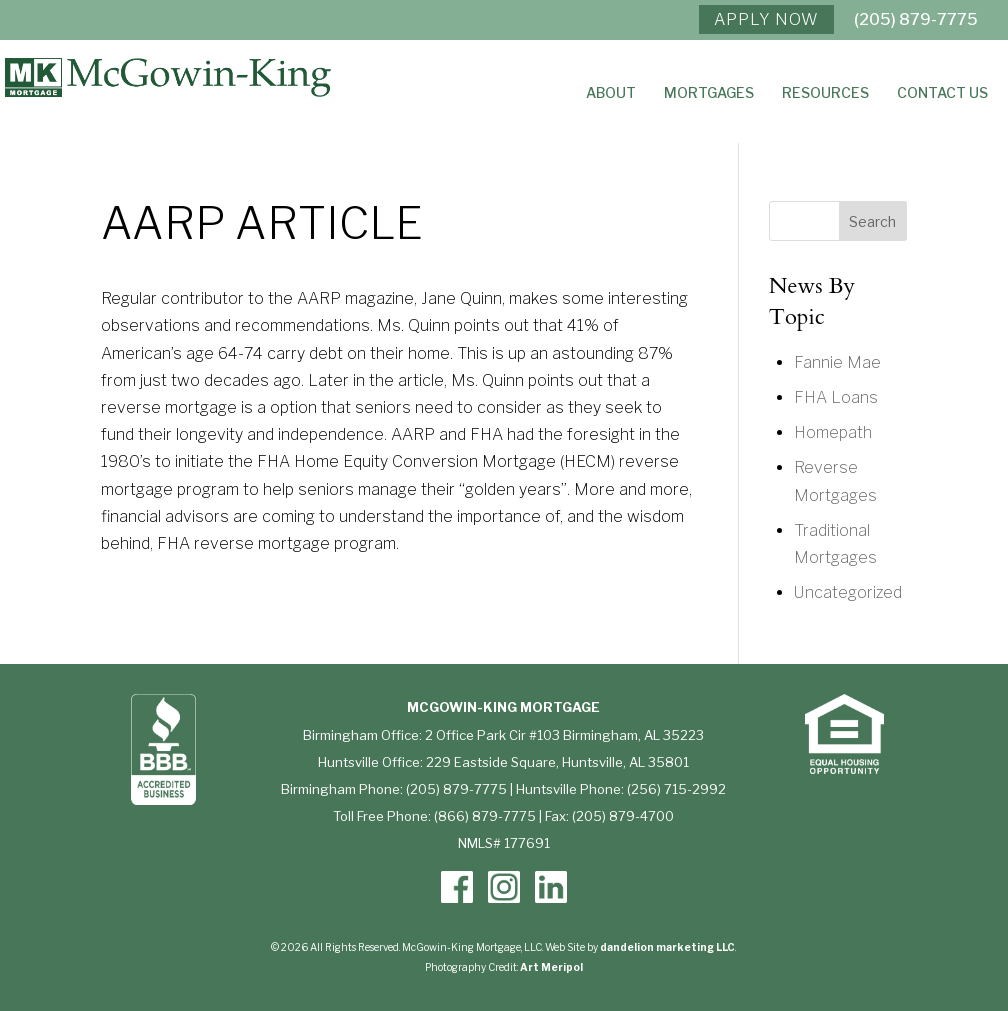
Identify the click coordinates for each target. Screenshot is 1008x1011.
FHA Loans (836, 397)
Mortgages (709, 93)
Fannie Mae (837, 362)
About (611, 93)
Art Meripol (551, 967)
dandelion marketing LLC (667, 947)
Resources (825, 93)
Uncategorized (848, 592)
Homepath (833, 432)
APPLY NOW (766, 19)
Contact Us (942, 93)
